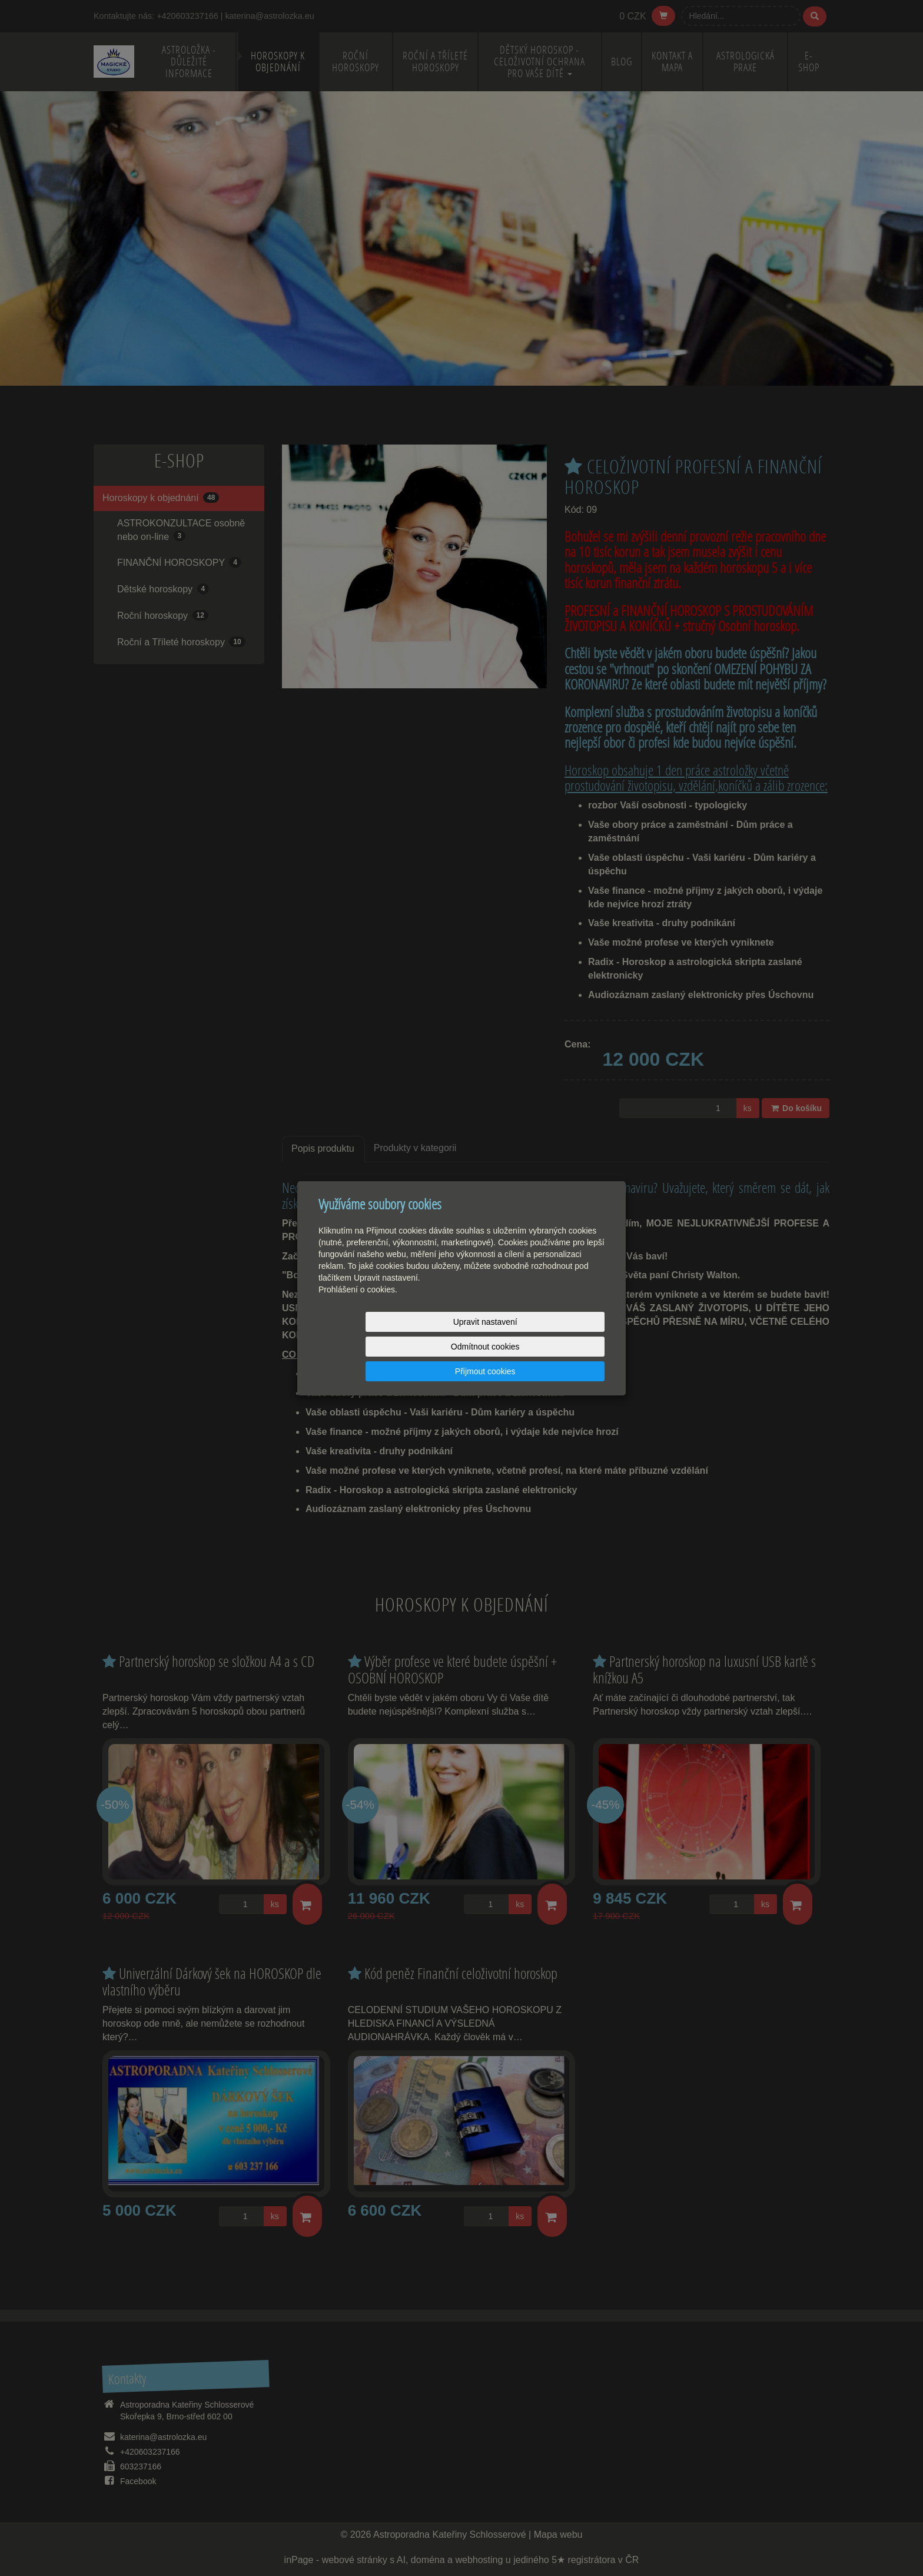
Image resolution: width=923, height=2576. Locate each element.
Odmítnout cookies (462, 1346)
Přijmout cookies (559, 1346)
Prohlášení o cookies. (357, 1314)
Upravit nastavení (365, 1346)
